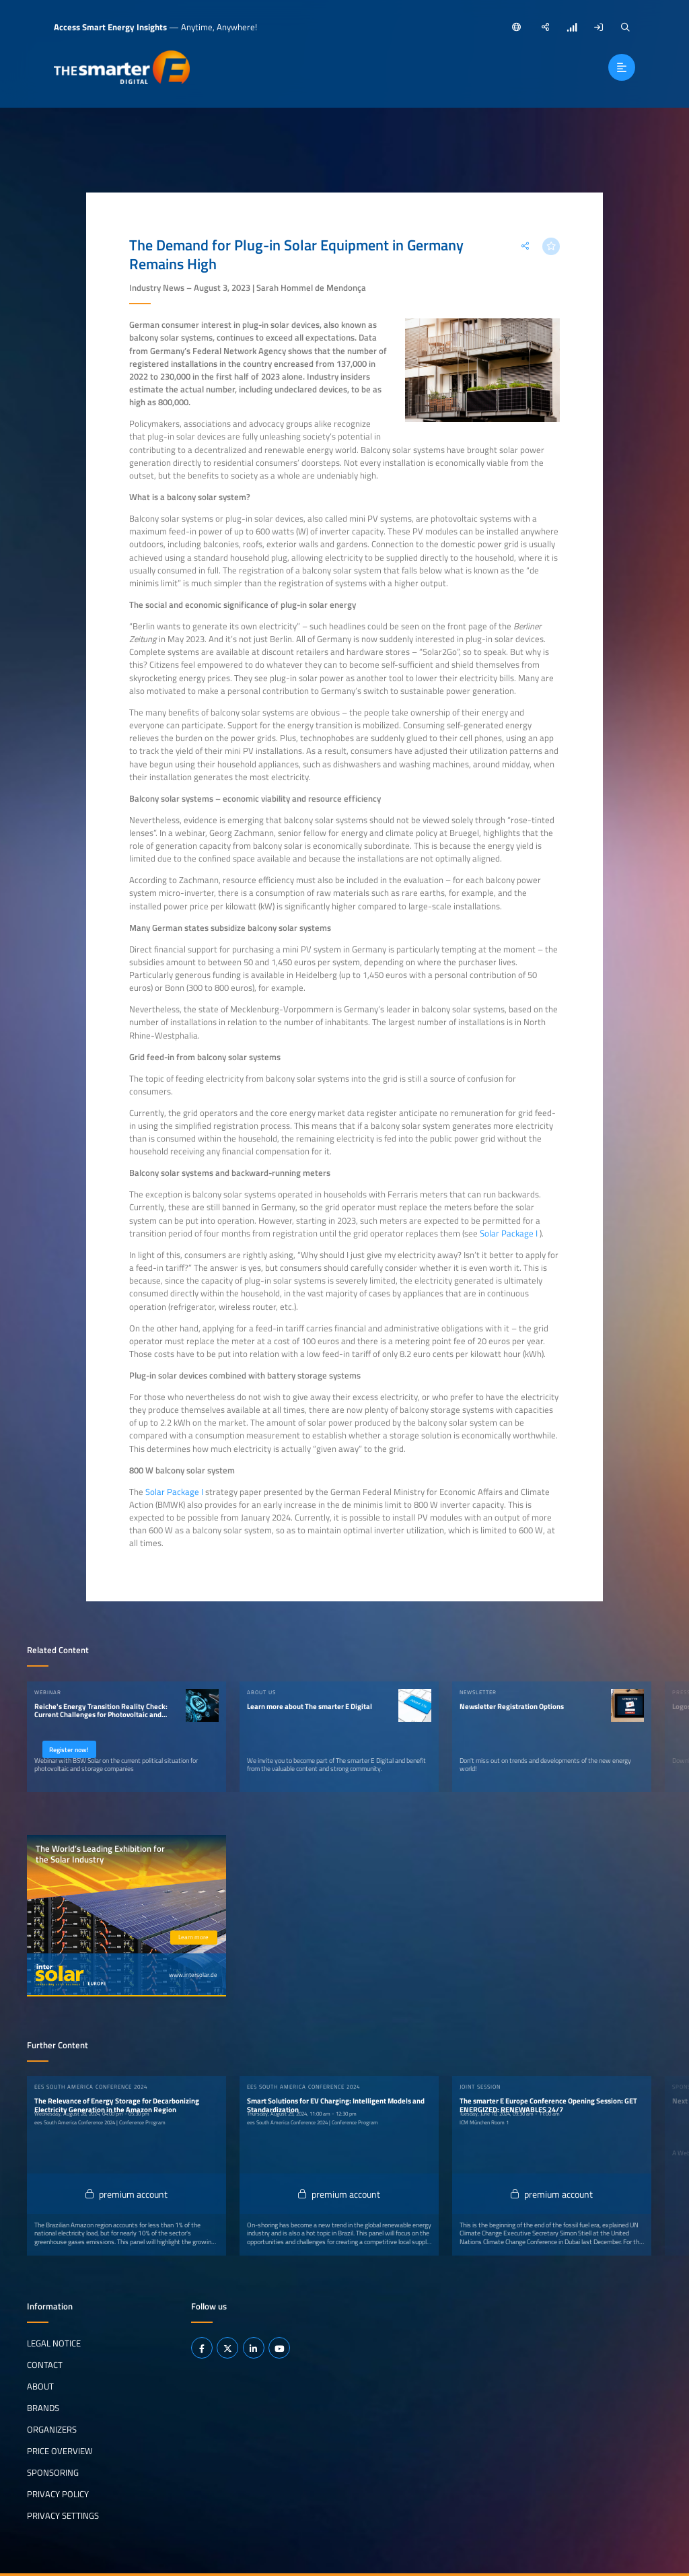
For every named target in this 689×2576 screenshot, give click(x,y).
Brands (43, 2407)
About (40, 2385)
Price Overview (60, 2450)
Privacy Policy (58, 2493)
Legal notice (54, 2342)
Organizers (52, 2428)
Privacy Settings (63, 2514)
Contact (45, 2364)
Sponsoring (53, 2471)
